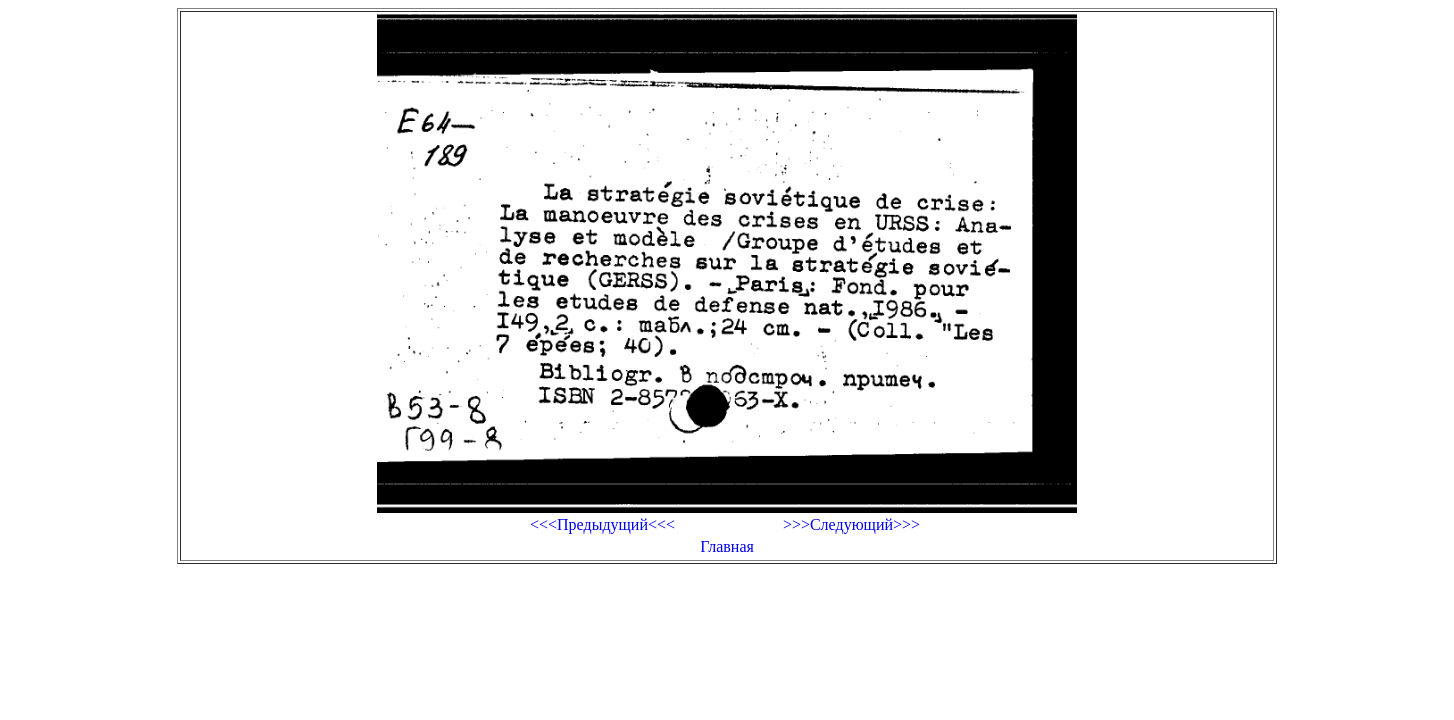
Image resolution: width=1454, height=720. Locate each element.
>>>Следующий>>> (851, 524)
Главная (727, 546)
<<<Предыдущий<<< (602, 524)
